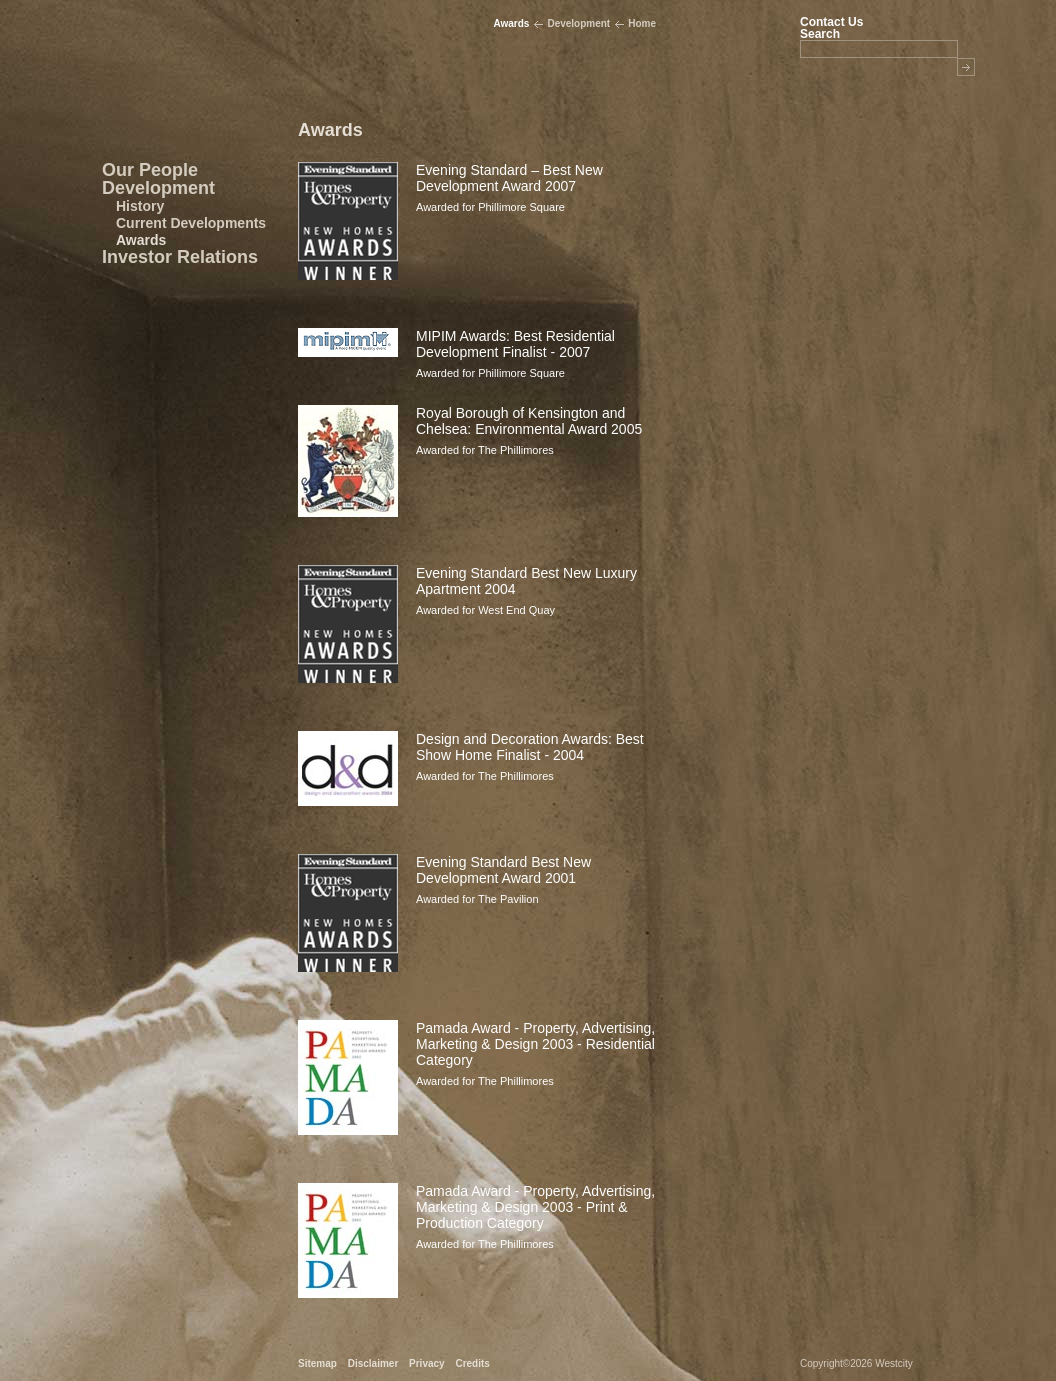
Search (820, 33)
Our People (150, 170)
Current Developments (191, 223)
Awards (141, 240)
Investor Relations (180, 257)
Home (642, 23)
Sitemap (317, 1363)
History (140, 206)
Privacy (427, 1363)
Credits (472, 1363)
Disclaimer (373, 1363)
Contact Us (831, 22)
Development (158, 188)
